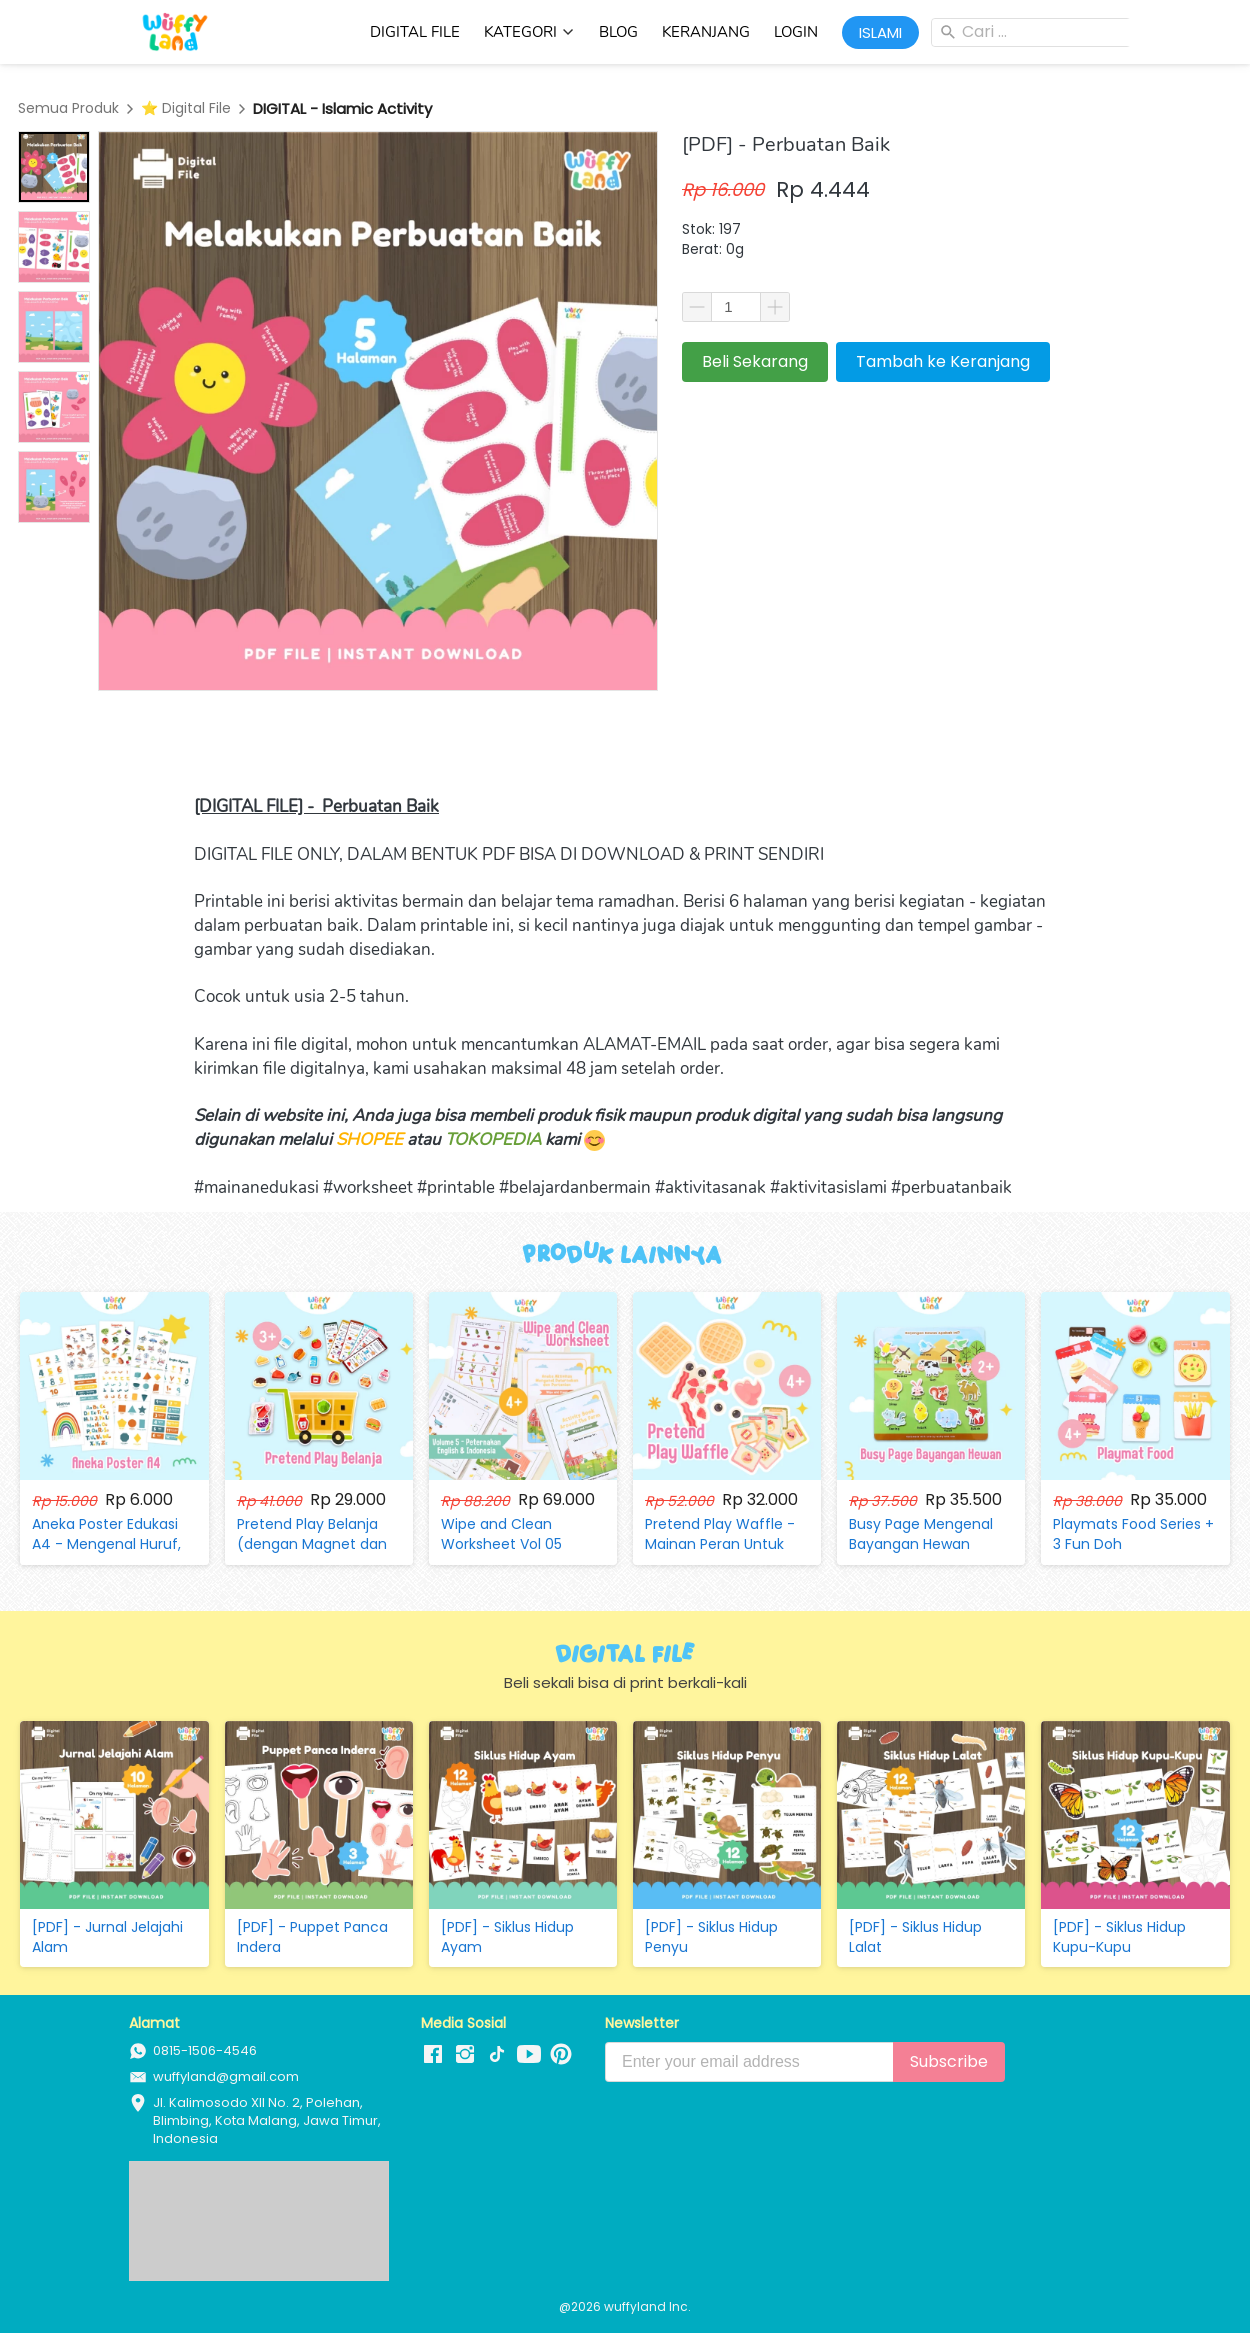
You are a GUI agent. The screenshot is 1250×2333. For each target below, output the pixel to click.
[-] (433, 2055)
